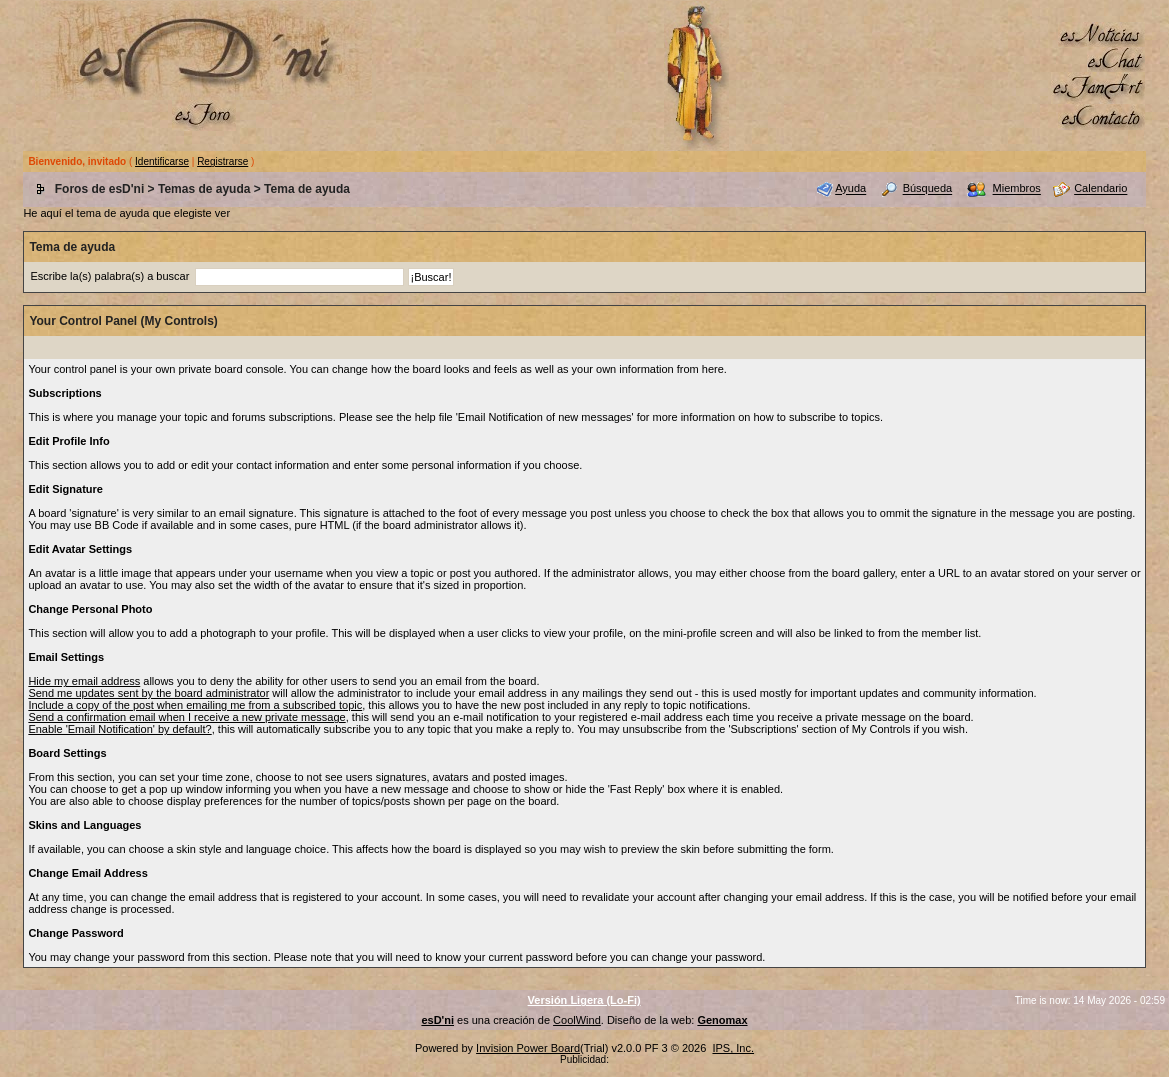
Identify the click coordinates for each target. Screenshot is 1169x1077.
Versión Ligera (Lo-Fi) (584, 1000)
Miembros (1017, 189)
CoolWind (577, 1020)
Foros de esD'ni (100, 189)
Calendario (1100, 189)
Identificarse (162, 161)
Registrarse (222, 161)
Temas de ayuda (204, 189)
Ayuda (850, 189)
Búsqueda (928, 189)
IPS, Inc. (733, 1048)
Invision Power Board (528, 1048)
